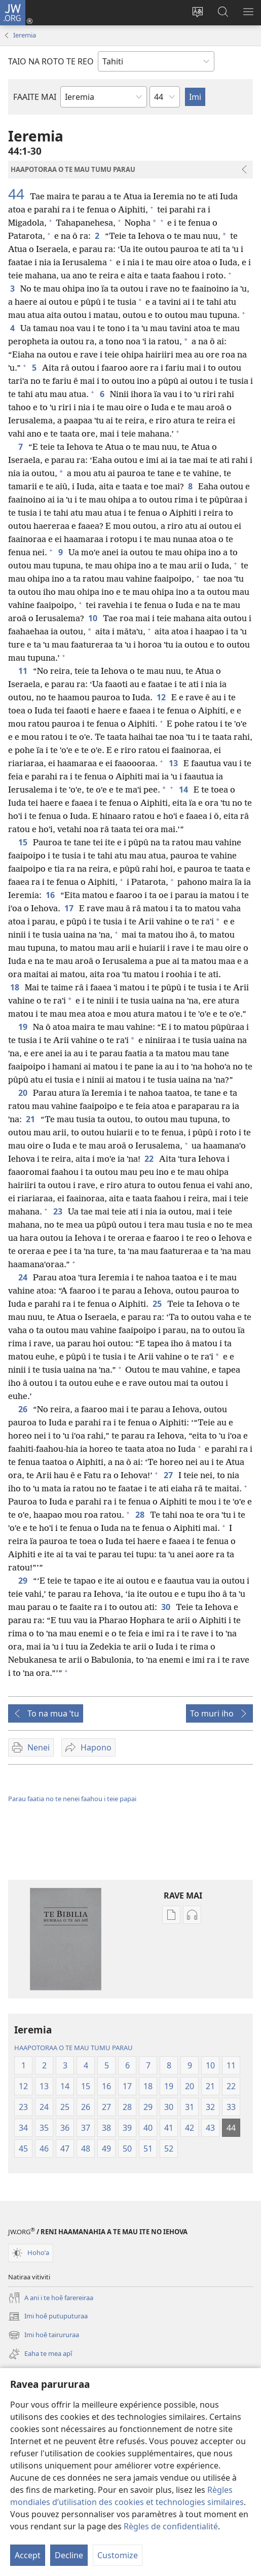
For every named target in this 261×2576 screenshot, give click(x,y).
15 (23, 842)
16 (51, 895)
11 (23, 670)
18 (15, 987)
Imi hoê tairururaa (43, 2335)
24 (23, 1277)
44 (18, 193)
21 (31, 1119)
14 (184, 789)
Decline (69, 2555)
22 (149, 1158)
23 (58, 1211)
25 (158, 1303)
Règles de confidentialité (171, 2526)
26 (23, 1409)
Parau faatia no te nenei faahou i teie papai (72, 1798)
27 (169, 1475)
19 (23, 1026)
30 (166, 1607)
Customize (117, 2555)
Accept (28, 2555)
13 (174, 763)
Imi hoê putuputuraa (48, 2316)
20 (23, 1092)
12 (162, 697)
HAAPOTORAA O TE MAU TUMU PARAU (73, 2047)
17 (69, 908)
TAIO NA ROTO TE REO (51, 61)
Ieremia (24, 35)
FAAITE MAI (34, 96)
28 (140, 1514)
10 (93, 618)
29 (23, 1580)
